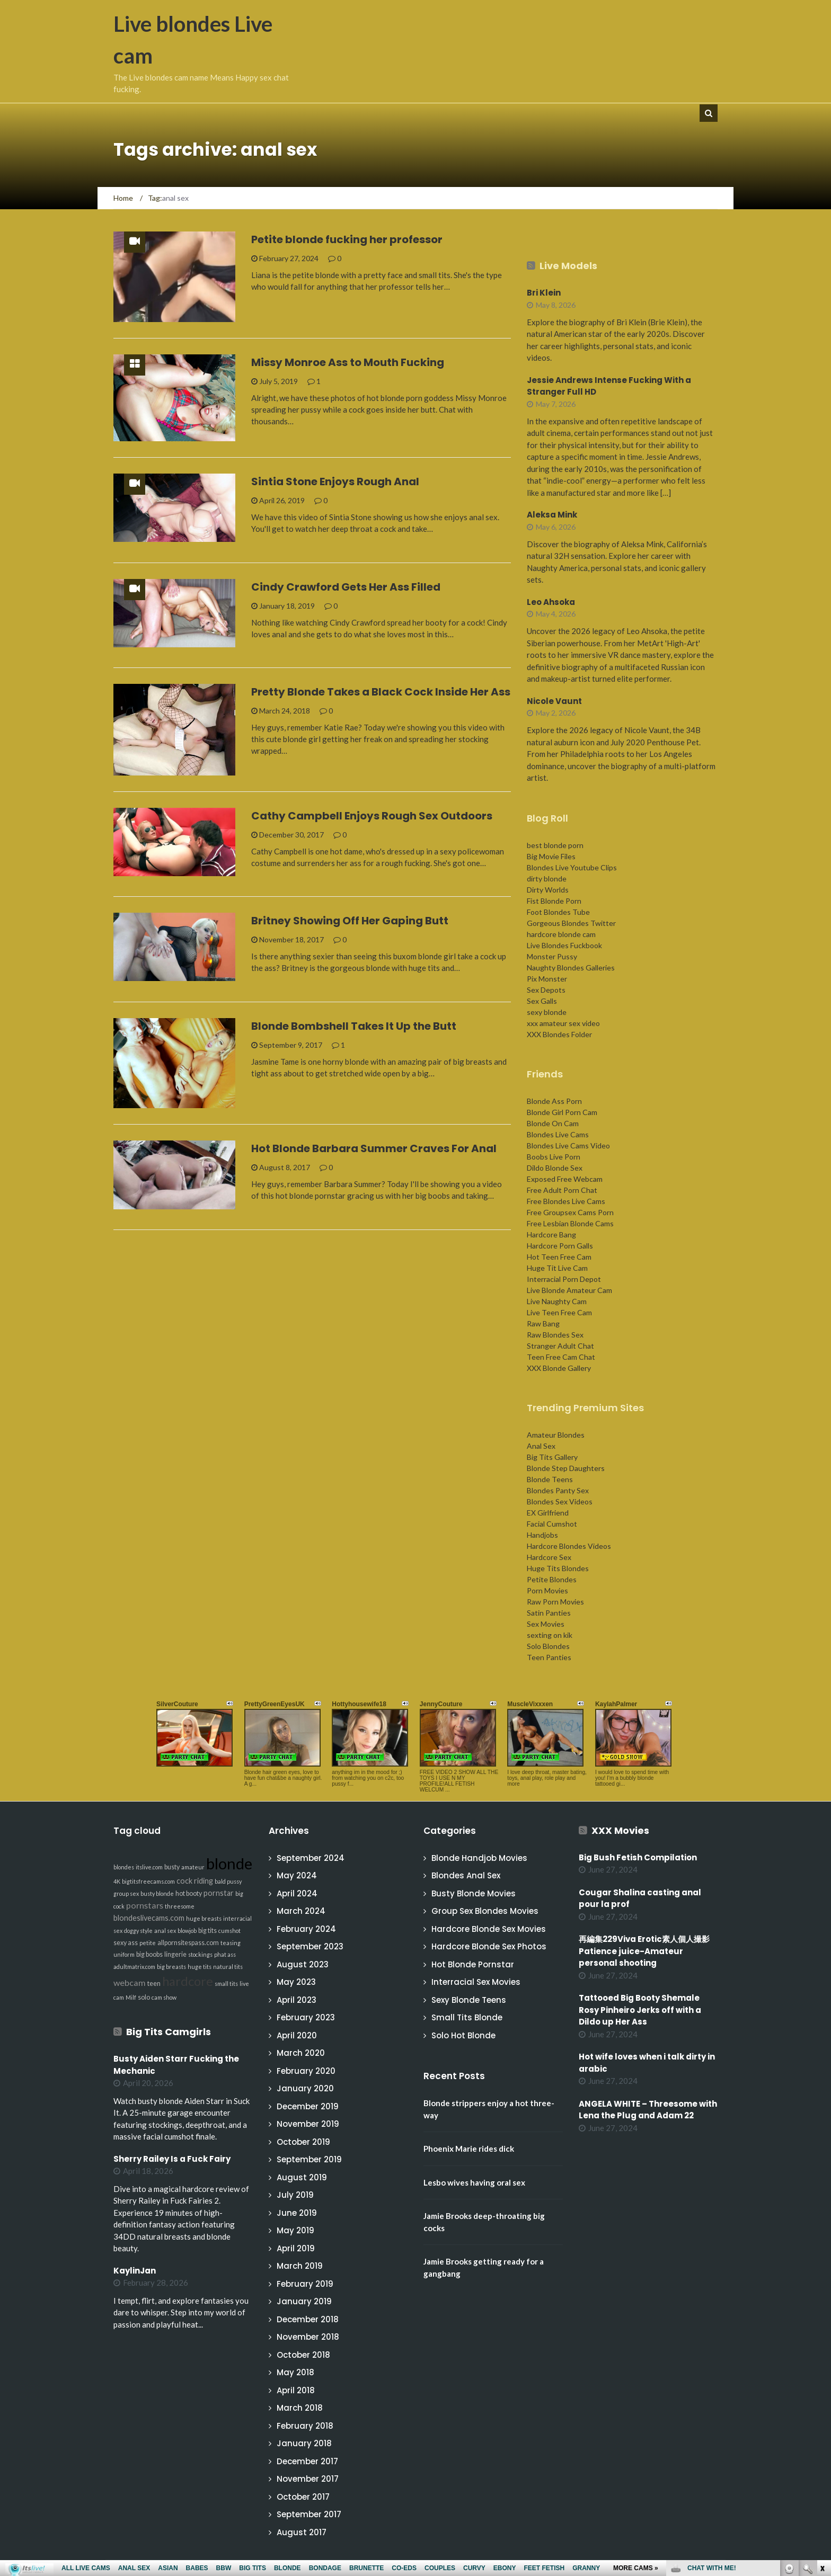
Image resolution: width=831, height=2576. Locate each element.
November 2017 (308, 2478)
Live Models (568, 265)
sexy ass (125, 1943)
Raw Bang (543, 1323)
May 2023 (296, 1981)
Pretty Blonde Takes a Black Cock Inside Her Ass (380, 691)
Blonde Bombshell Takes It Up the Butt (353, 1026)
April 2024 (297, 1893)
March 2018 (300, 2407)
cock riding (194, 1880)
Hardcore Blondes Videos (569, 1545)
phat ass (225, 1954)
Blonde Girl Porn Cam (562, 1112)
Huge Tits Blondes (558, 1568)
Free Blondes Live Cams (566, 1201)
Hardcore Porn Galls (560, 1245)
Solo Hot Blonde (463, 2035)
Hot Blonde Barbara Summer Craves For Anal (374, 1148)
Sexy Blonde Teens (468, 1999)
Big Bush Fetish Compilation (638, 1857)
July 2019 (295, 2194)
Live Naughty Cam (557, 1301)
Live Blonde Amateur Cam (569, 1290)
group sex (126, 1893)
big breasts (171, 1966)
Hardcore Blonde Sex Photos (488, 1946)
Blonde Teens (550, 1479)
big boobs (149, 1954)
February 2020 (306, 2070)
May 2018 (295, 2372)
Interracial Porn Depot (564, 1278)
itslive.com (149, 1867)
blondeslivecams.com (148, 1917)
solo (144, 1997)
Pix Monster (547, 978)
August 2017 (301, 2532)
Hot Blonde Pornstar (472, 1964)
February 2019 (305, 2283)
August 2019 (302, 2177)
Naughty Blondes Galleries (571, 967)
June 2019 (297, 2212)
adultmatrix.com (134, 1966)
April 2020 (297, 2035)
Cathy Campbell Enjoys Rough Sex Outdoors (371, 815)
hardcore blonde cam (561, 934)
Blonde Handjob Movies (479, 1858)
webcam (129, 1982)
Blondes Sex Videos (560, 1501)
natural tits (228, 1966)
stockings (200, 1954)
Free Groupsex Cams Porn (570, 1212)
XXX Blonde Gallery (559, 1367)
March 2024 (301, 1911)
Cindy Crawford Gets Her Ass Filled (345, 587)
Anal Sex (541, 1445)
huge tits (199, 1966)
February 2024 (306, 1929)
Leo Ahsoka (551, 602)
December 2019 (308, 2106)
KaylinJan (134, 2270)
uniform (124, 1954)
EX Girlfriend (548, 1512)
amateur (193, 1867)
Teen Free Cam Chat (561, 1356)
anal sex (165, 1930)
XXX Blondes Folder (559, 1034)
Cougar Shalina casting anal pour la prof (640, 1898)
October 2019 (303, 2141)
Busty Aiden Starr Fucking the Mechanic (176, 2064)
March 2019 (300, 2265)
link (821, 2410)
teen (154, 1983)
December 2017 (307, 2461)
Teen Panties (549, 1657)
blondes (123, 1867)
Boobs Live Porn (553, 1156)
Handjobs (542, 1534)
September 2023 (310, 1946)
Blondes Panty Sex (558, 1490)
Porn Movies (547, 1590)
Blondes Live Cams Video (568, 1145)
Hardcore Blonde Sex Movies (488, 1929)
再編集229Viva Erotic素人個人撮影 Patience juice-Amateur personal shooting (648, 1950)
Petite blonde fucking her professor (347, 239)
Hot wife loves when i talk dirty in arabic (647, 2062)
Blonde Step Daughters (566, 1468)
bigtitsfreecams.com (148, 1881)
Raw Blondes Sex (555, 1334)
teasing (230, 1942)
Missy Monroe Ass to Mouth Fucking (347, 362)
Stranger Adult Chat (560, 1345)
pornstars (144, 1905)
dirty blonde (547, 878)
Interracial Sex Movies (475, 1981)
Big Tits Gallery (552, 1456)
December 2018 (308, 2319)
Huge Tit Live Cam (557, 1267)
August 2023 (303, 1964)
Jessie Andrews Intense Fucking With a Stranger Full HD (609, 386)
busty (172, 1867)
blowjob (187, 1930)
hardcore (187, 1981)
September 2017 (309, 2514)
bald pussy (228, 1881)
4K (116, 1881)
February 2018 (305, 2425)
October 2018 (303, 2354)
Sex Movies (545, 1623)
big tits (207, 1931)
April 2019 (296, 2248)
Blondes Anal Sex (465, 1875)
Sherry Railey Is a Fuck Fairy (172, 2158)
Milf (131, 1997)
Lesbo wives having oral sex (474, 2182)
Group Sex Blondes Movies (484, 1911)
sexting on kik (549, 1634)
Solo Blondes (548, 1646)
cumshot (229, 1930)
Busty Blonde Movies (473, 1893)
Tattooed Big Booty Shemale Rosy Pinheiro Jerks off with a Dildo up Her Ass (640, 2009)
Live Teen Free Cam (559, 1312)
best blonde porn (555, 845)
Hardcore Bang (551, 1234)
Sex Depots (546, 989)
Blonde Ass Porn (554, 1101)
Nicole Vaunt (554, 701)
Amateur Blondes (556, 1434)
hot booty (188, 1893)
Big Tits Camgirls (168, 2031)
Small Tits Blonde (466, 2017)
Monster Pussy (552, 956)
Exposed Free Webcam (565, 1178)
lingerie (175, 1954)
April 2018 (296, 2390)
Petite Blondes (552, 1579)
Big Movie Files (551, 856)
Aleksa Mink (552, 514)
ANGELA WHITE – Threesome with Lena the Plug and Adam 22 (648, 2110)
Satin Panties (549, 1612)
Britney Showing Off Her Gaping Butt (349, 920)
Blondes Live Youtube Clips (572, 867)
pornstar (219, 1892)
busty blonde (157, 1893)
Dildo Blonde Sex (554, 1167)
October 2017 (303, 2496)
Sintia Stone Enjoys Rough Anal (335, 481)
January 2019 (304, 2301)
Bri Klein (544, 292)
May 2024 (297, 1875)
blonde (229, 1863)
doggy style (138, 1930)
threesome (180, 1906)
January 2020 (305, 2088)
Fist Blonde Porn (554, 900)
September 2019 (309, 2159)
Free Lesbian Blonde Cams (570, 1223)
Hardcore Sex (549, 1557)
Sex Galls (542, 1000)
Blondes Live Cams (558, 1134)
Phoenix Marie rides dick (468, 2148)
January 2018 (304, 2443)
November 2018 (308, 2336)
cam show (164, 1997)
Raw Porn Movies (555, 1601)
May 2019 (295, 2230)
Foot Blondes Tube (558, 911)
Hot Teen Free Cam (559, 1256)
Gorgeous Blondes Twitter (571, 923)
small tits (226, 1983)
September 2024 (310, 1858)
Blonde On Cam (553, 1123)
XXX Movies (620, 1830)
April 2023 (296, 1999)
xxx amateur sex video (563, 1023)
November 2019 (308, 2123)
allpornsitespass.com (188, 1943)
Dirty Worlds (548, 889)
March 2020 (301, 2052)
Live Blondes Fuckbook (564, 945)
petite (147, 1942)
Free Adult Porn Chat (562, 1190)
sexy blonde (547, 1012)
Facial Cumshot (552, 1523)
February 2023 (306, 2017)
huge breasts (204, 1918)
